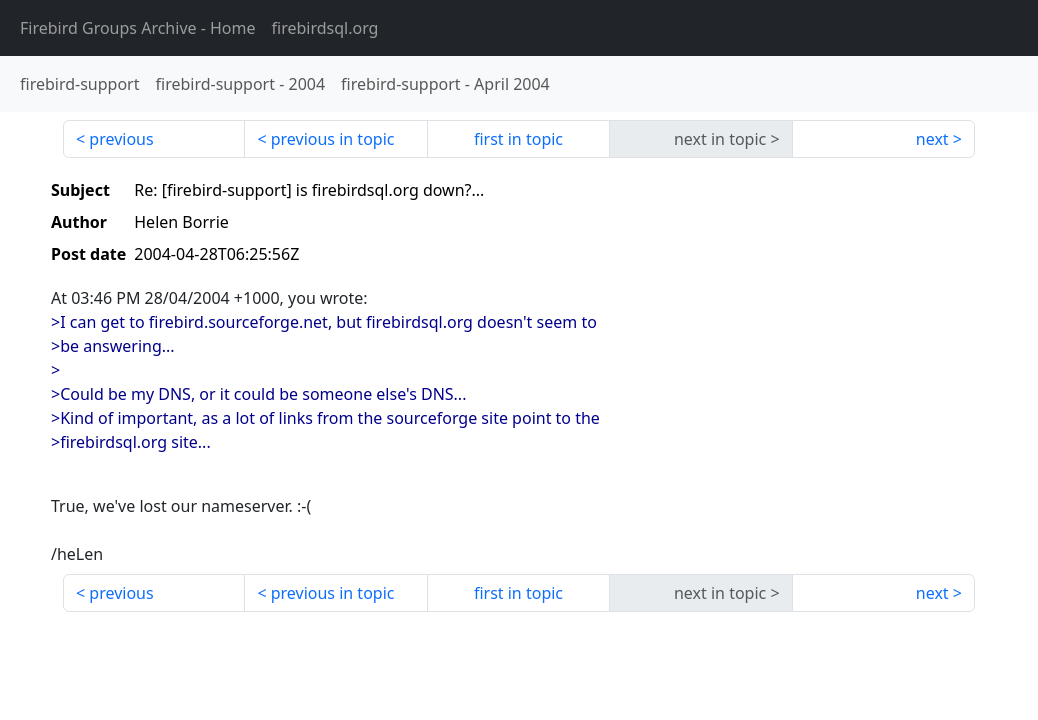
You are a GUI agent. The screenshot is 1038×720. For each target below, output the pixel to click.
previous (121, 139)
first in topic (518, 139)
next (932, 139)
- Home (138, 28)
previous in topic (333, 139)
